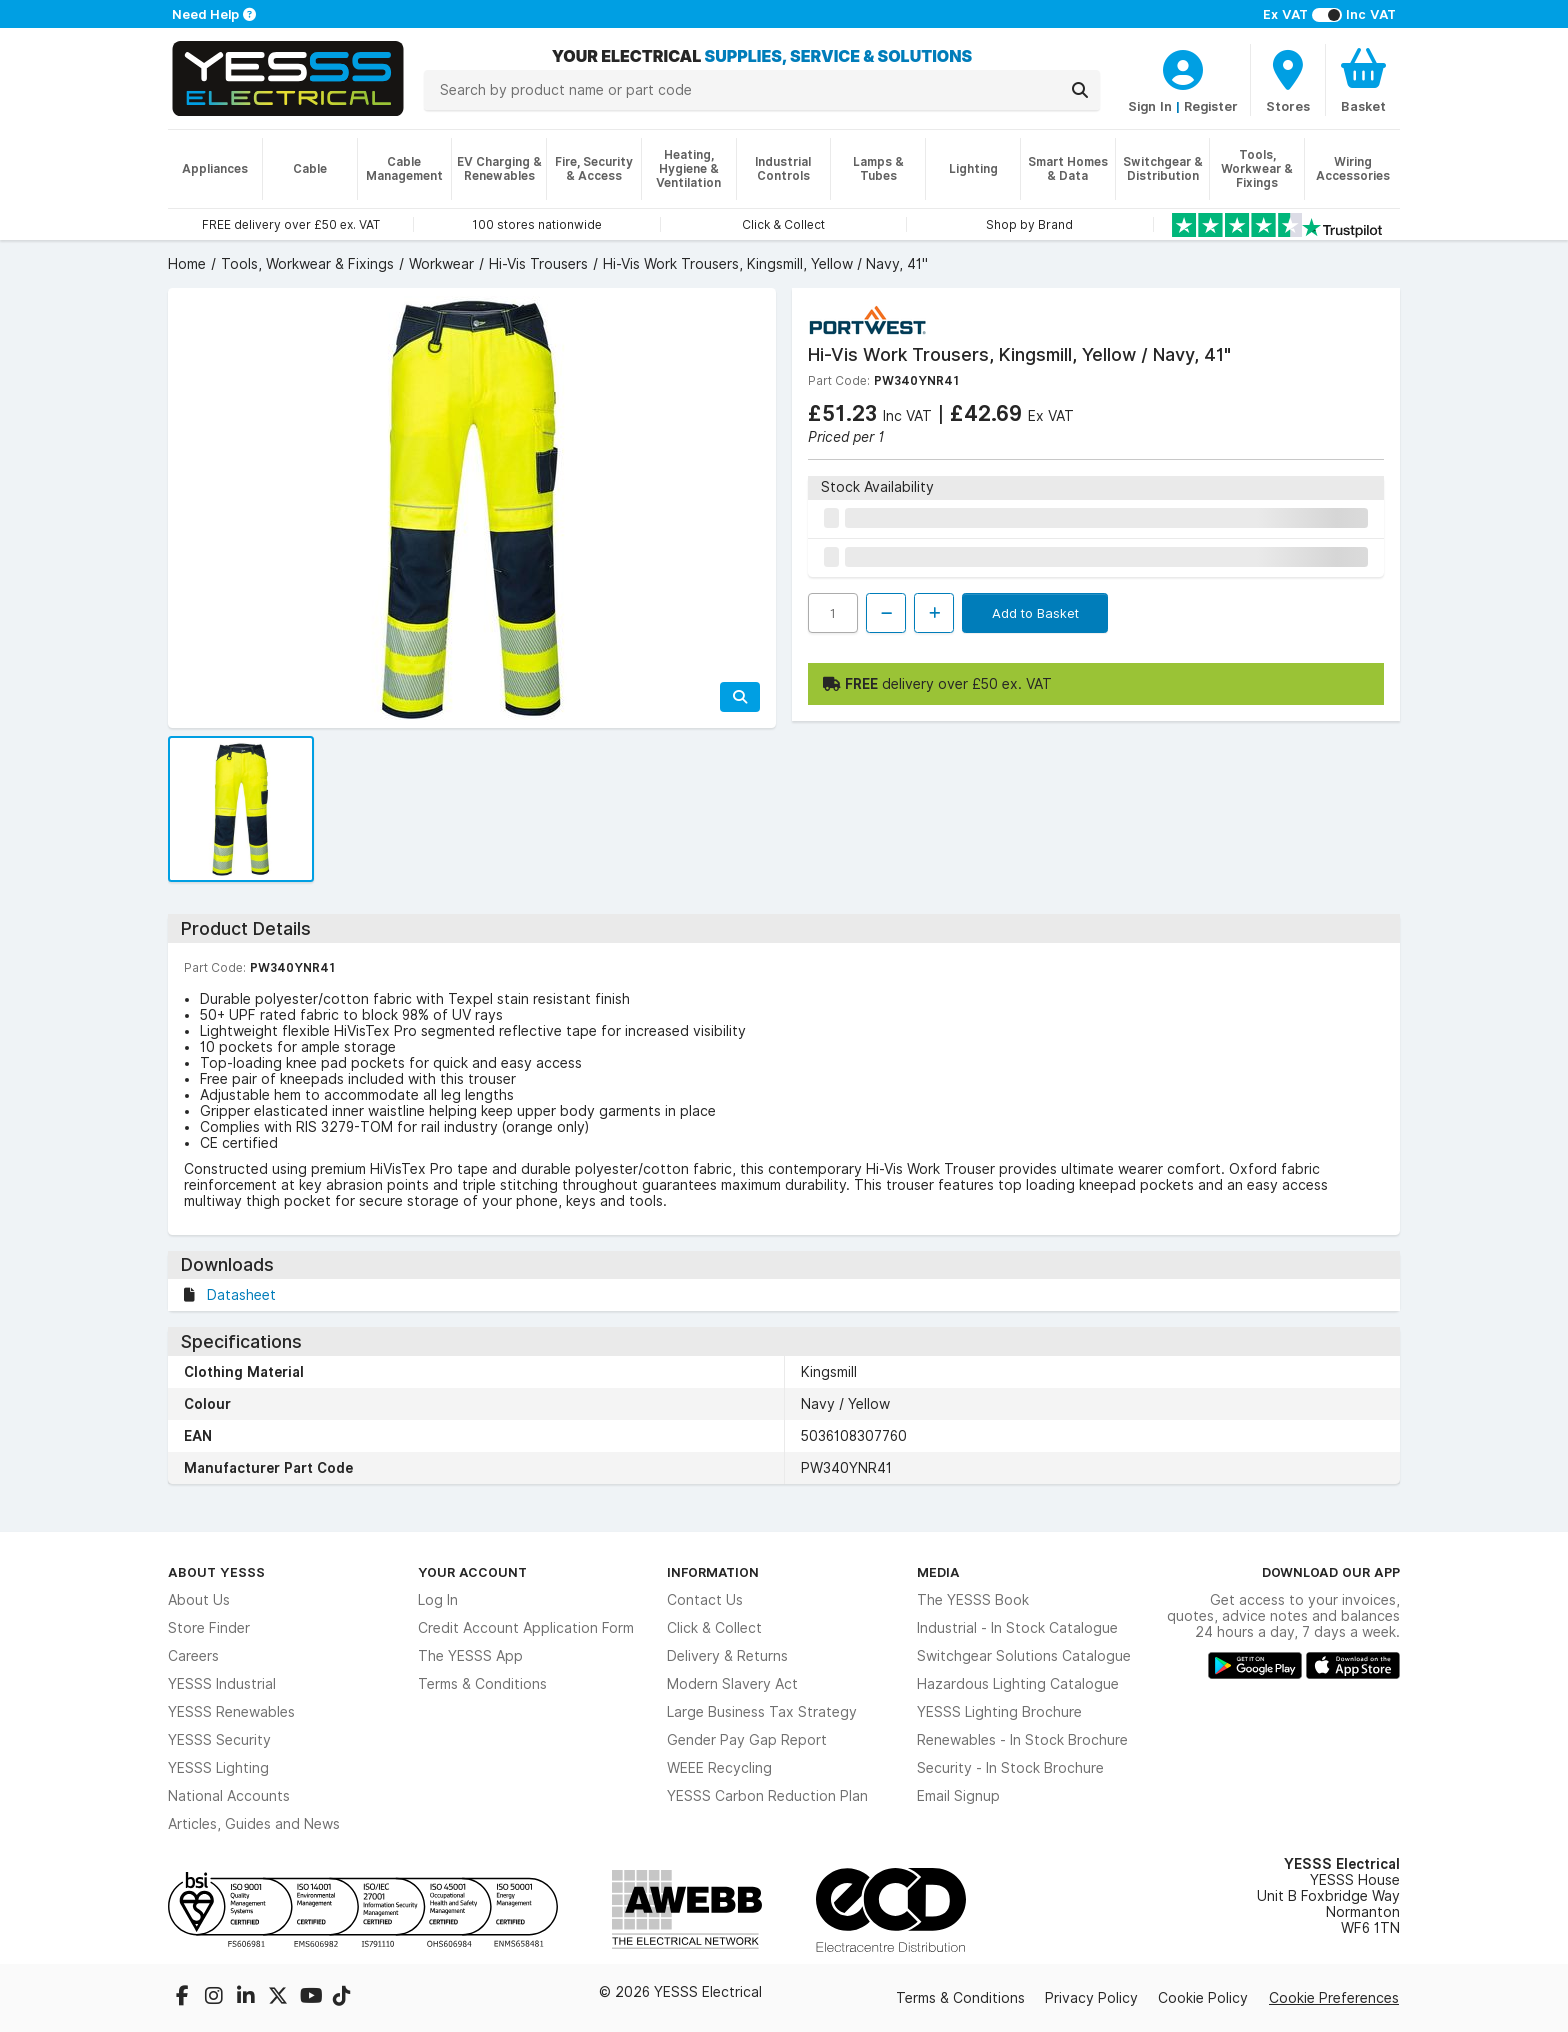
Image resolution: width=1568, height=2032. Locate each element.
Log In (438, 1600)
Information (713, 1572)
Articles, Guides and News (254, 1824)
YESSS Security (219, 1740)
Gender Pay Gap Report (747, 1740)
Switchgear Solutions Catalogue (1024, 1656)
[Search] (1080, 90)
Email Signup (958, 1796)
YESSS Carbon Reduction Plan (767, 1796)
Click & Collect (714, 1628)
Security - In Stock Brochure (1010, 1768)
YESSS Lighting (218, 1768)
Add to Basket (1035, 613)
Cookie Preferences (1334, 1998)
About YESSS (216, 1572)
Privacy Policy (1091, 1998)
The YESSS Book (973, 1600)
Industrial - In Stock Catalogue (1017, 1628)
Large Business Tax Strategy (762, 1712)
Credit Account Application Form (526, 1628)
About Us (199, 1600)
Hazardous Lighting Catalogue (1018, 1684)
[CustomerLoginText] (1183, 67)
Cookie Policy (1203, 1998)
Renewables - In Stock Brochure (1022, 1740)
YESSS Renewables (231, 1712)
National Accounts (229, 1796)
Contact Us (705, 1600)
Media (938, 1572)
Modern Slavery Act (732, 1684)
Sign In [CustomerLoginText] (1150, 106)
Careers (193, 1656)
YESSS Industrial (222, 1684)
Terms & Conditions (482, 1684)
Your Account (472, 1572)
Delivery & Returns (727, 1656)
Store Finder (209, 1628)
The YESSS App (470, 1656)
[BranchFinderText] (1288, 80)
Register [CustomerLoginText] (1211, 106)
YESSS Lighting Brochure (999, 1712)
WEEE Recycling (719, 1768)
